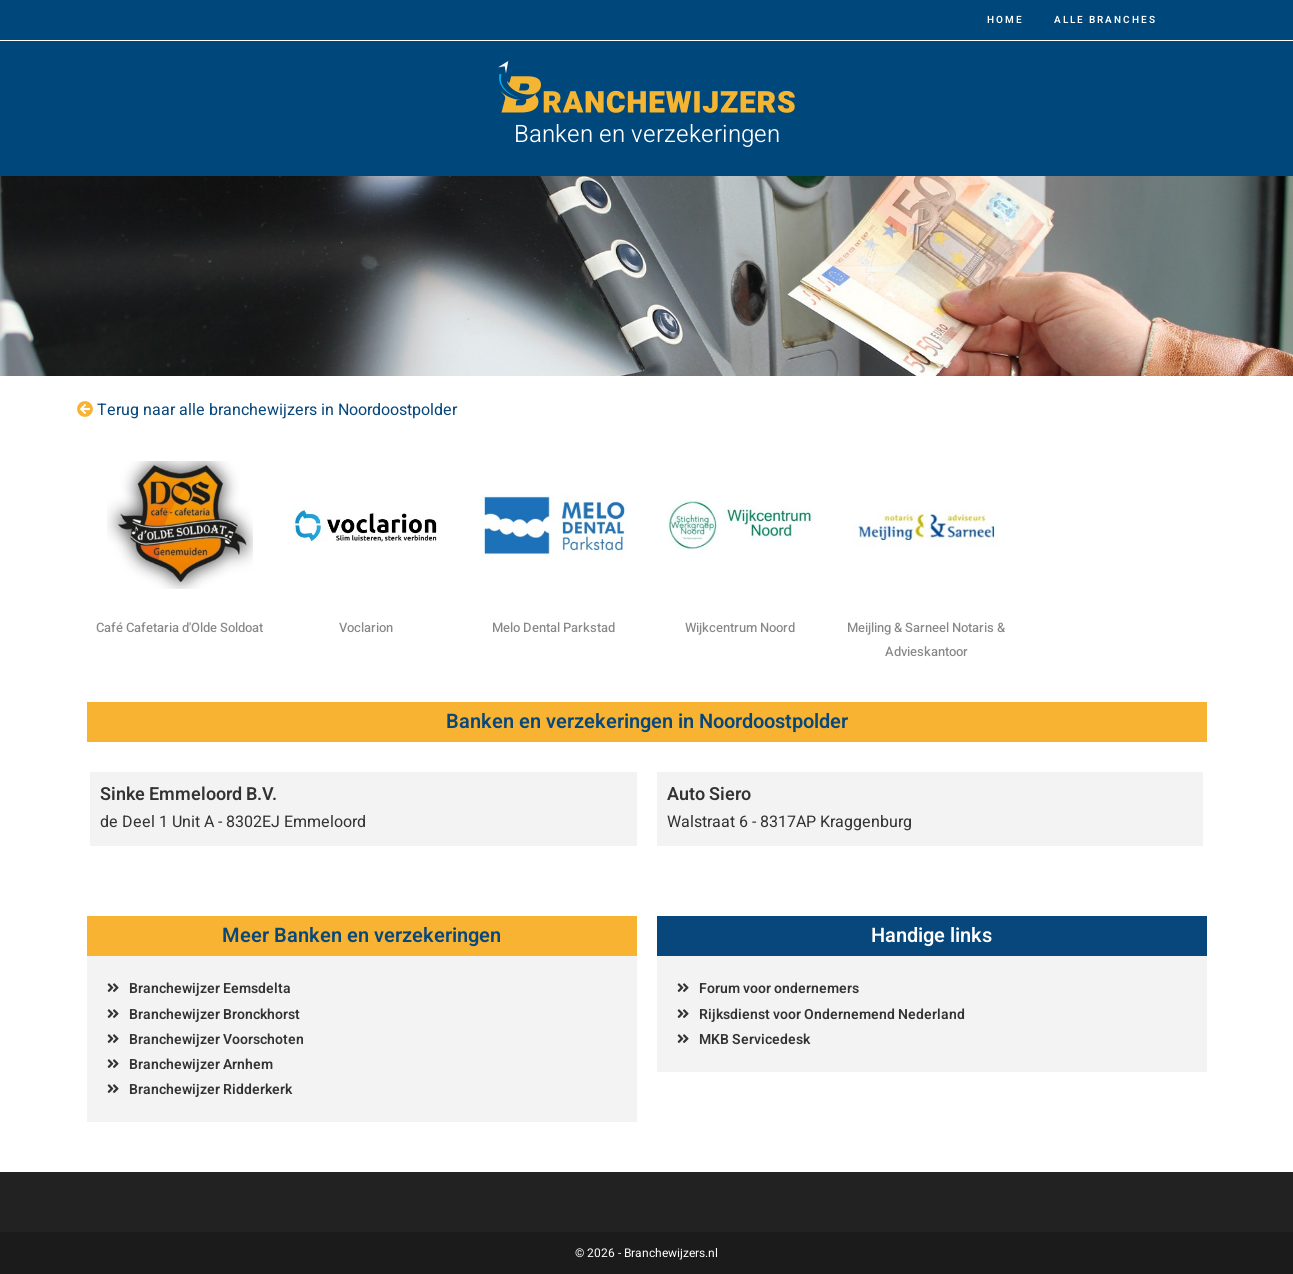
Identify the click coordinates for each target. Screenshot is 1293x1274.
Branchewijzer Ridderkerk (210, 1089)
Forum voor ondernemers (779, 988)
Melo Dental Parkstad (553, 627)
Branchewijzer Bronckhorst (214, 1014)
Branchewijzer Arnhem (201, 1064)
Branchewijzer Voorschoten (216, 1039)
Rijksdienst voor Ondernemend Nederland (832, 1014)
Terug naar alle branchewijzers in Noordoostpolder (277, 410)
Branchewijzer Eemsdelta (210, 988)
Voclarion (366, 627)
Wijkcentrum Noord (740, 627)
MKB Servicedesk (754, 1039)
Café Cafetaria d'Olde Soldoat (179, 627)
